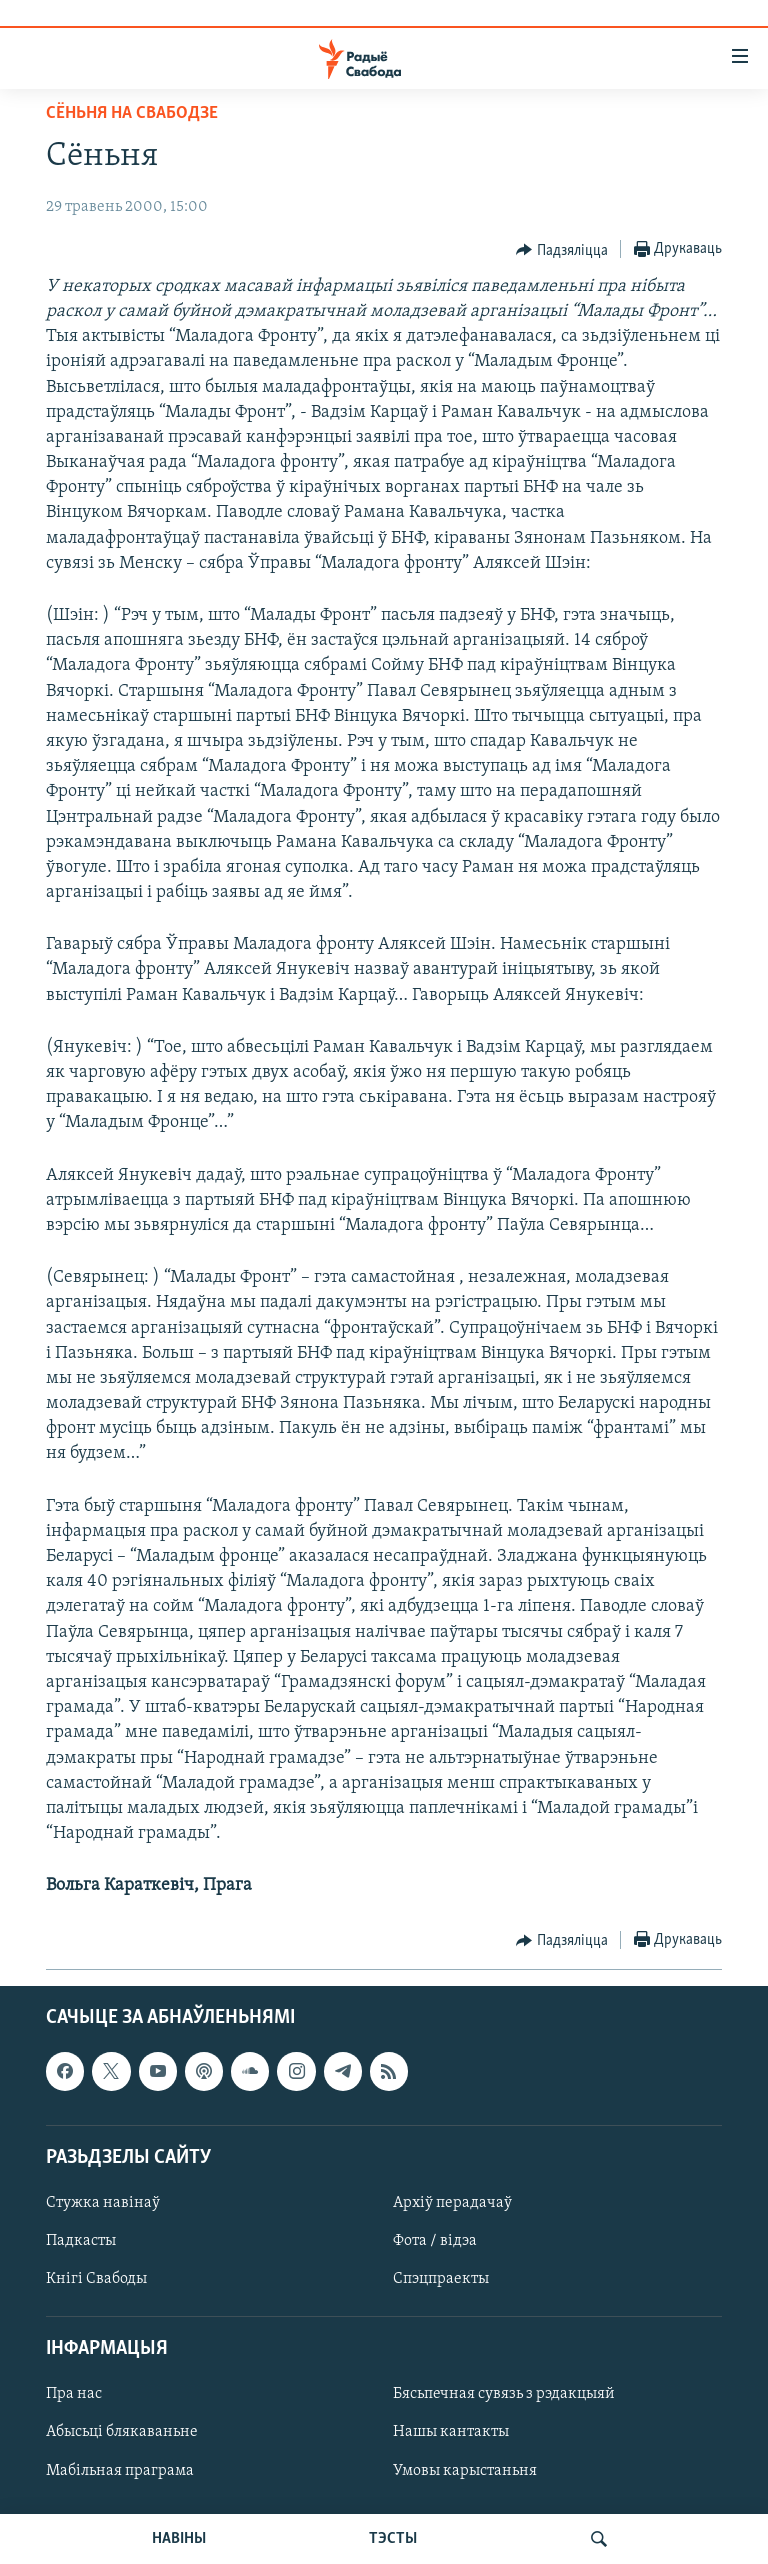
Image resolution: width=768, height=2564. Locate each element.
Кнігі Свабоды (96, 2279)
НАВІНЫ (179, 2539)
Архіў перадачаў (452, 2203)
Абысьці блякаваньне (122, 2432)
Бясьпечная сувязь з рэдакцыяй (504, 2394)
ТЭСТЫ (393, 2539)
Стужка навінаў (103, 2203)
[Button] (562, 250)
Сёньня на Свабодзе (132, 113)
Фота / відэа (435, 2241)
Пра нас (74, 2394)
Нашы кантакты (451, 2432)
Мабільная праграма (120, 2470)
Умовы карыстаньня (465, 2470)
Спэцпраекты (441, 2279)
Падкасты (81, 2241)
